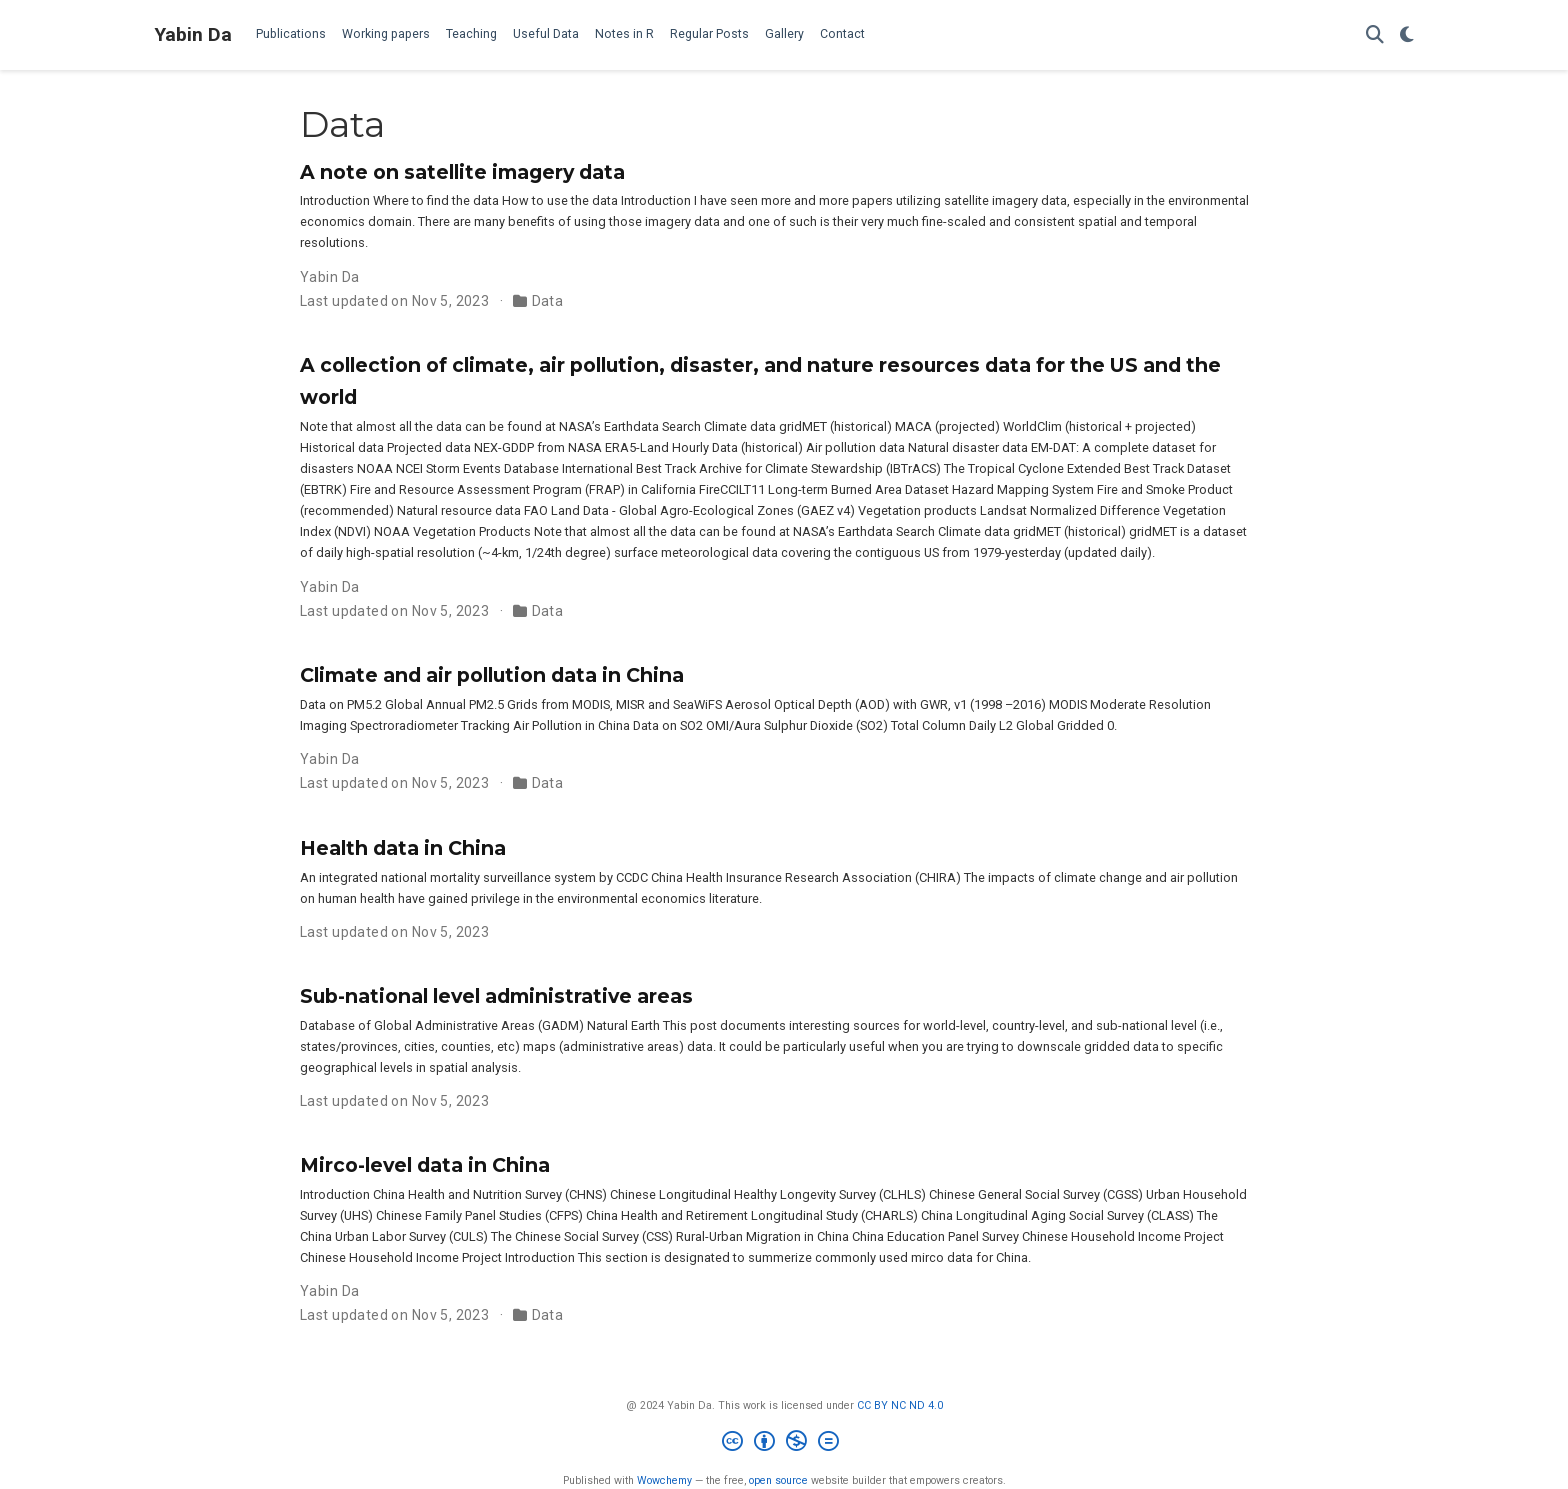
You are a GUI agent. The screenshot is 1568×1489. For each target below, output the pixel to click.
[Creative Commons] (784, 1443)
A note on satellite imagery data (462, 172)
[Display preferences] (1407, 35)
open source (778, 1480)
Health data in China (403, 848)
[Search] (1375, 35)
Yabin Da (193, 34)
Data (548, 301)
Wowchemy (664, 1480)
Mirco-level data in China (425, 1165)
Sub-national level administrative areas (496, 996)
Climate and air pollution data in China (492, 675)
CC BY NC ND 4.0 (900, 1405)
